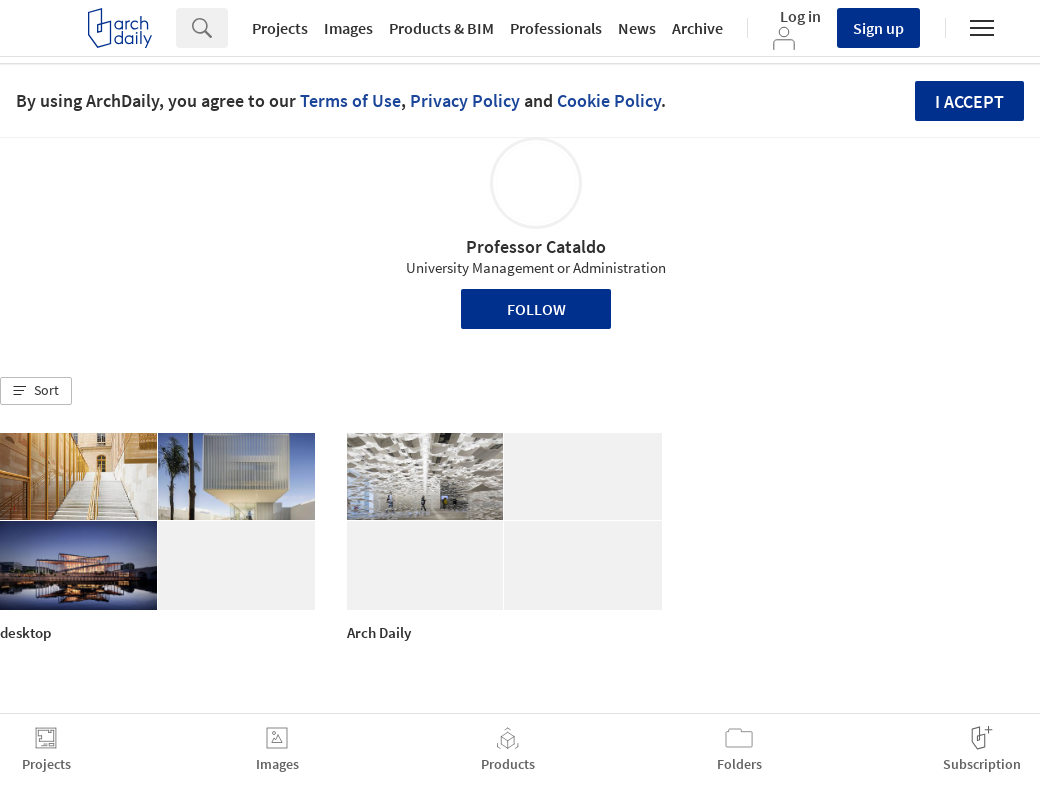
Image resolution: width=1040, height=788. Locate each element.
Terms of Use (350, 100)
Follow (536, 309)
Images (348, 28)
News (637, 28)
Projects (280, 28)
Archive (697, 28)
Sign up (878, 28)
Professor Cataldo (536, 246)
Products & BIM (441, 28)
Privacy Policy (465, 100)
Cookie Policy (609, 100)
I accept (969, 101)
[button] (36, 391)
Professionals (556, 28)
